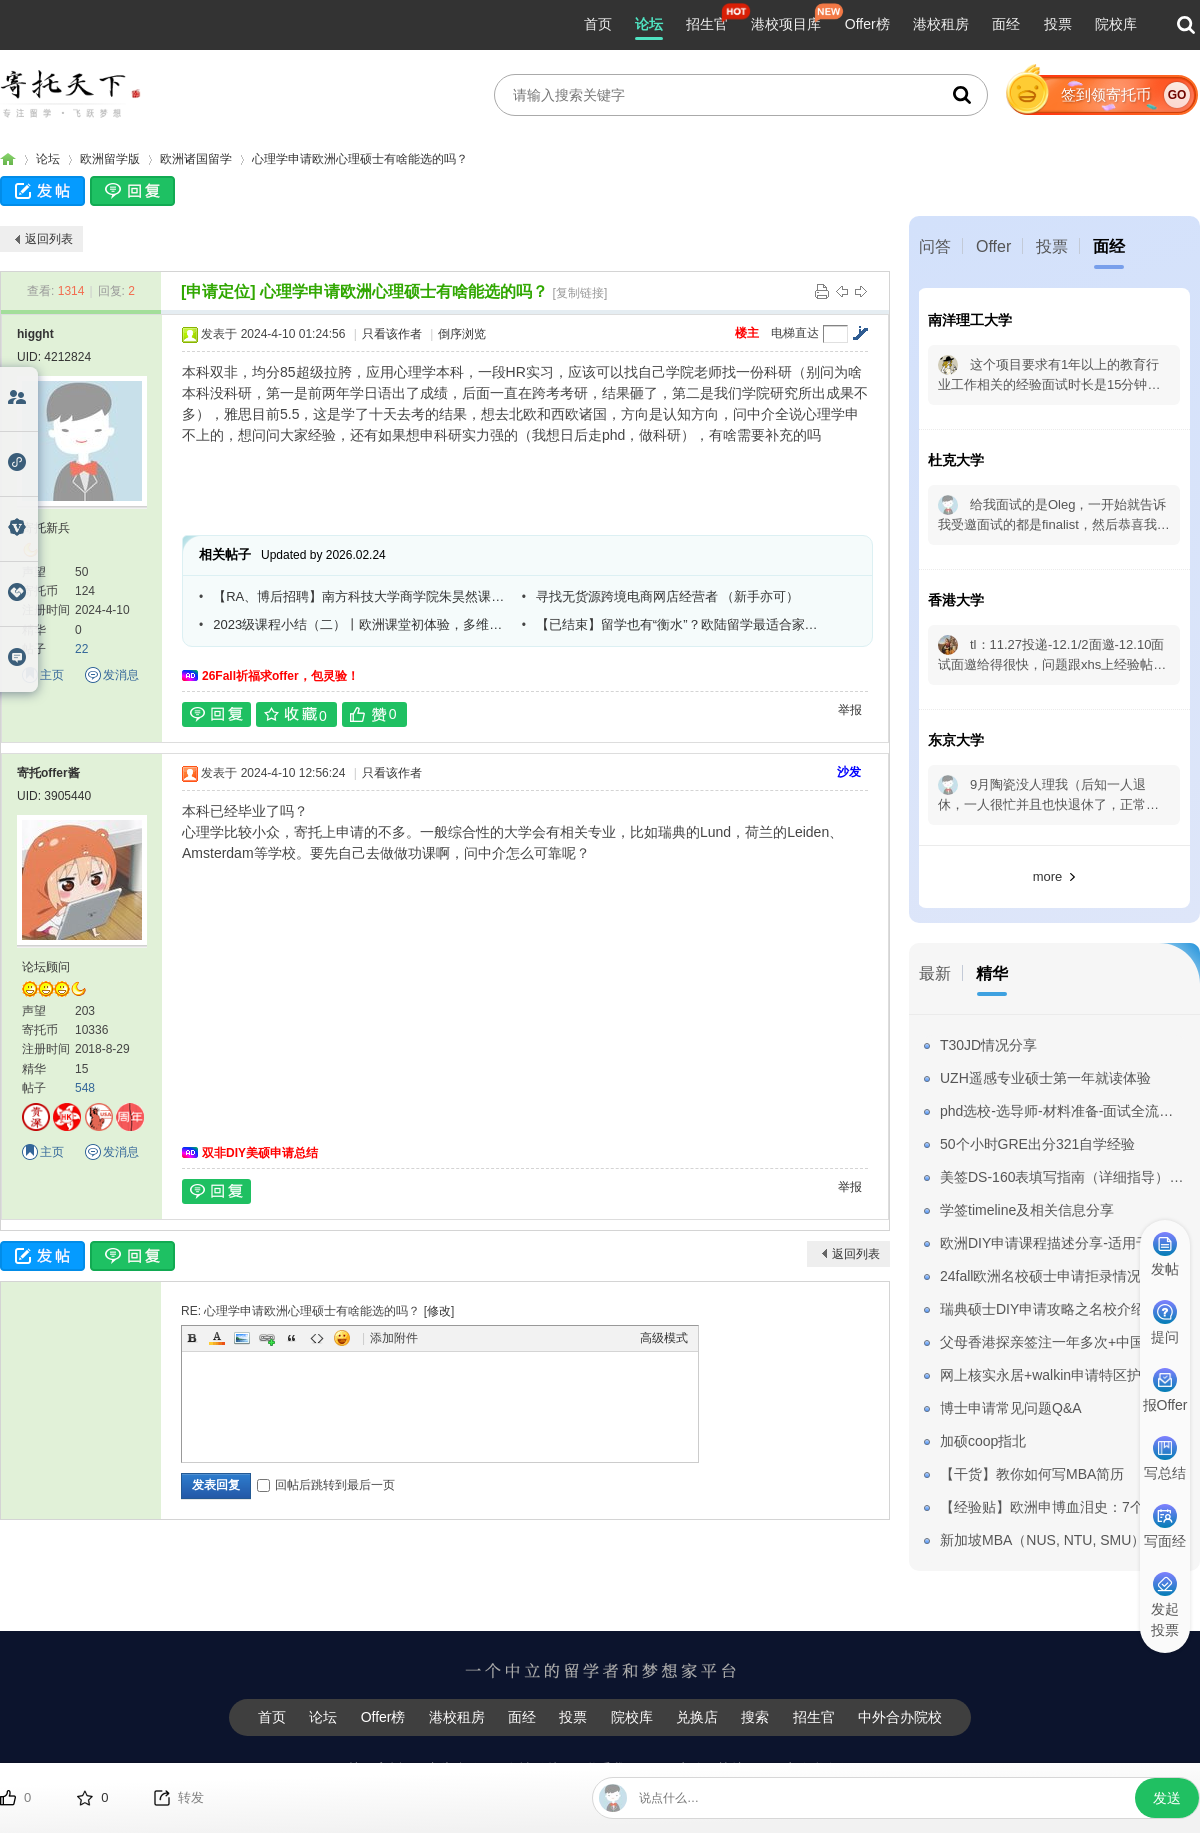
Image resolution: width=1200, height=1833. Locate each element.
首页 (598, 24)
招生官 (707, 24)
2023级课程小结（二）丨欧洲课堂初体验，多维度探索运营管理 (360, 624)
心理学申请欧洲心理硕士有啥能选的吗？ (360, 159)
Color (217, 1338)
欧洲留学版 (110, 159)
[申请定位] (218, 291)
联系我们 (611, 1769)
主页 (52, 675)
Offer (993, 246)
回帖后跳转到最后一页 (326, 1485)
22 (81, 649)
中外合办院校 (900, 1717)
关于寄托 (375, 1769)
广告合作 (454, 1769)
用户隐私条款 (811, 1769)
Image (242, 1338)
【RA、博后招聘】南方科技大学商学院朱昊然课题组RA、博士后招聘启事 (360, 596)
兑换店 (697, 1717)
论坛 (649, 24)
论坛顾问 (46, 967)
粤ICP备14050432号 (795, 1800)
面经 (1006, 24)
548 (85, 1088)
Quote (292, 1338)
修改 (439, 1311)
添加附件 (394, 1338)
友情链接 (533, 1769)
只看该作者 (392, 334)
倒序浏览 (462, 334)
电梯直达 (795, 333)
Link (267, 1338)
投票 (1058, 24)
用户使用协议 (704, 1769)
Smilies (342, 1338)
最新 (935, 973)
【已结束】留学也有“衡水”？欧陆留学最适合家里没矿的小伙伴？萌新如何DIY (683, 624)
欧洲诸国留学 (196, 159)
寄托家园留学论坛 (8, 159)
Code (317, 1338)
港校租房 (941, 24)
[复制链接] (580, 293)
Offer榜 (867, 24)
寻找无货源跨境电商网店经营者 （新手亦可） (668, 596)
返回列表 (49, 239)
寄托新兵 (46, 528)
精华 (992, 973)
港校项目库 (786, 24)
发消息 (121, 675)
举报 (850, 710)
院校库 (1116, 24)
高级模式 (664, 1338)
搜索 (755, 1717)
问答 (935, 246)
